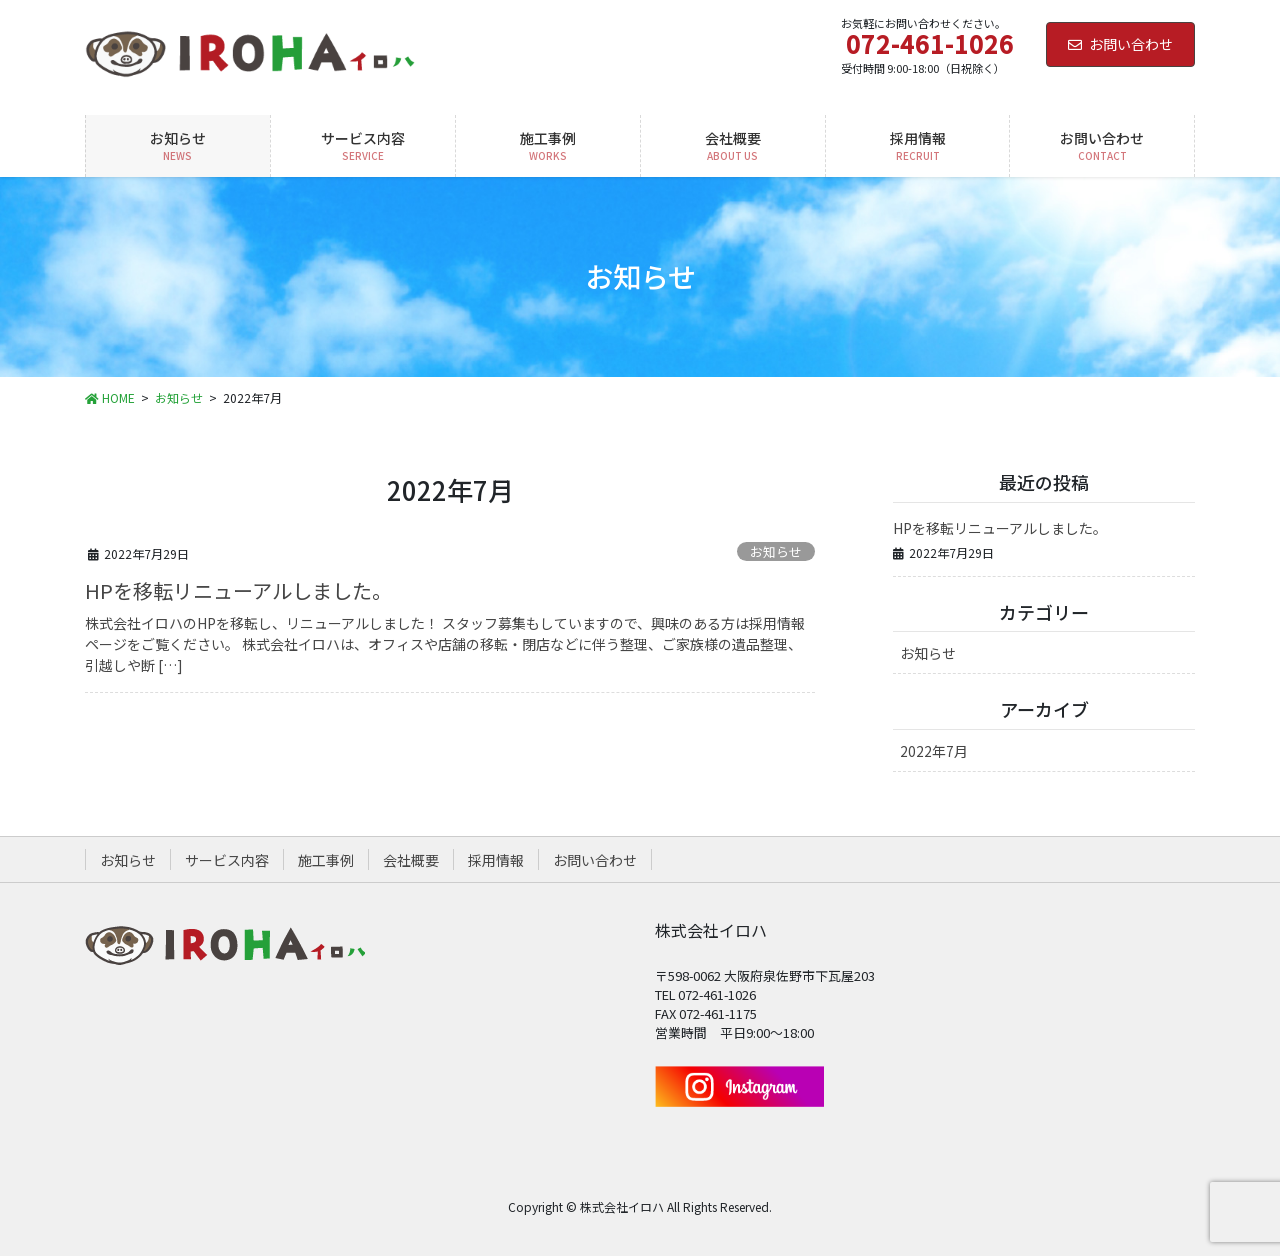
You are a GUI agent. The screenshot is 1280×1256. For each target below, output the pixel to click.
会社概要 (411, 860)
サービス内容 (227, 860)
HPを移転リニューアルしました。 (238, 590)
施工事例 (326, 860)
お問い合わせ (1120, 44)
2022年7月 (934, 751)
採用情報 (496, 860)
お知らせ (776, 551)
